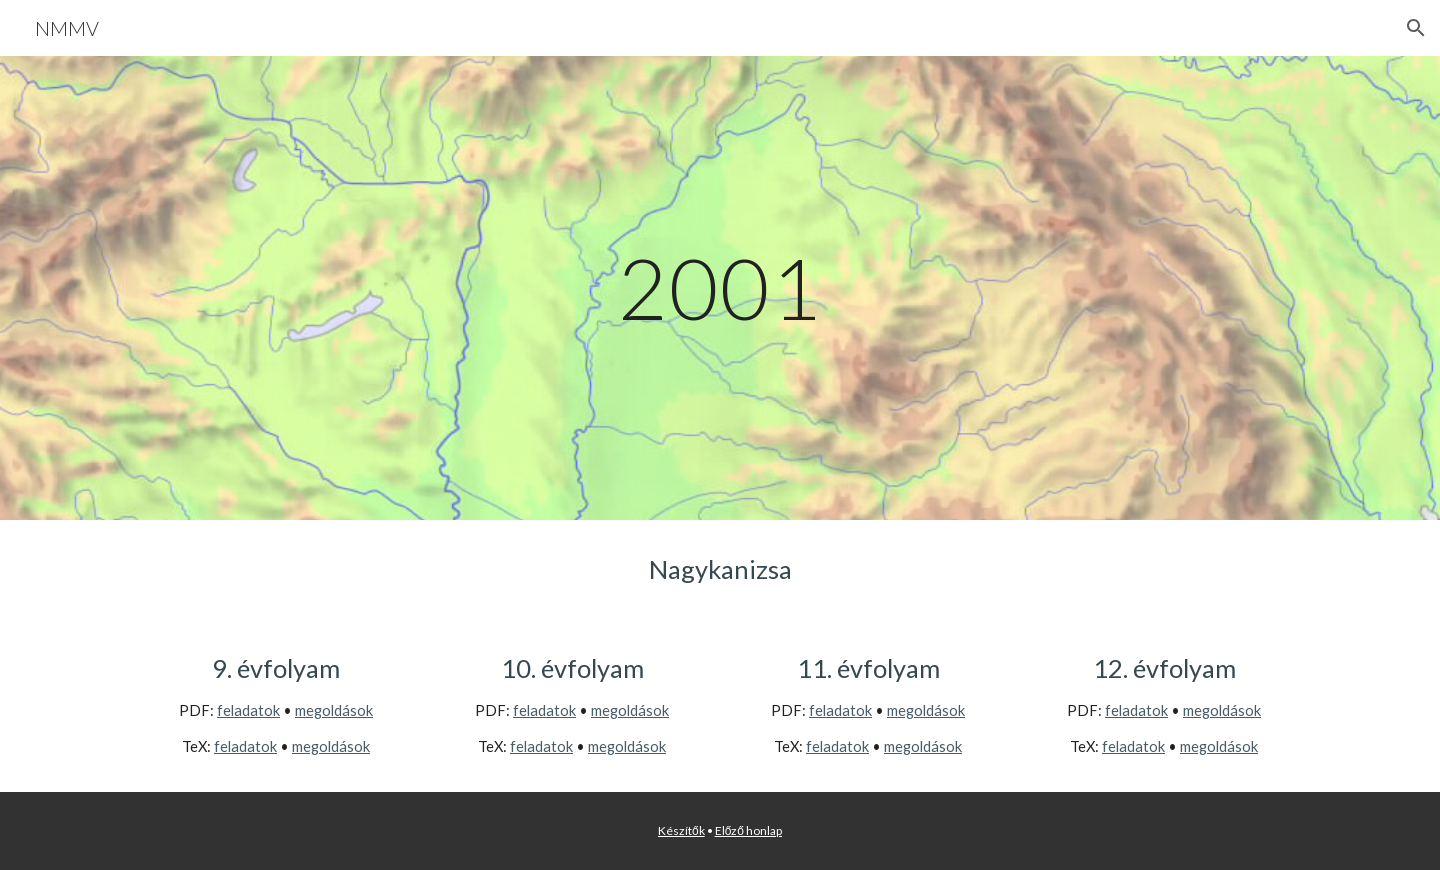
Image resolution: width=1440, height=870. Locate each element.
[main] (720, 287)
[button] (1416, 28)
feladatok (248, 710)
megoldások (334, 710)
